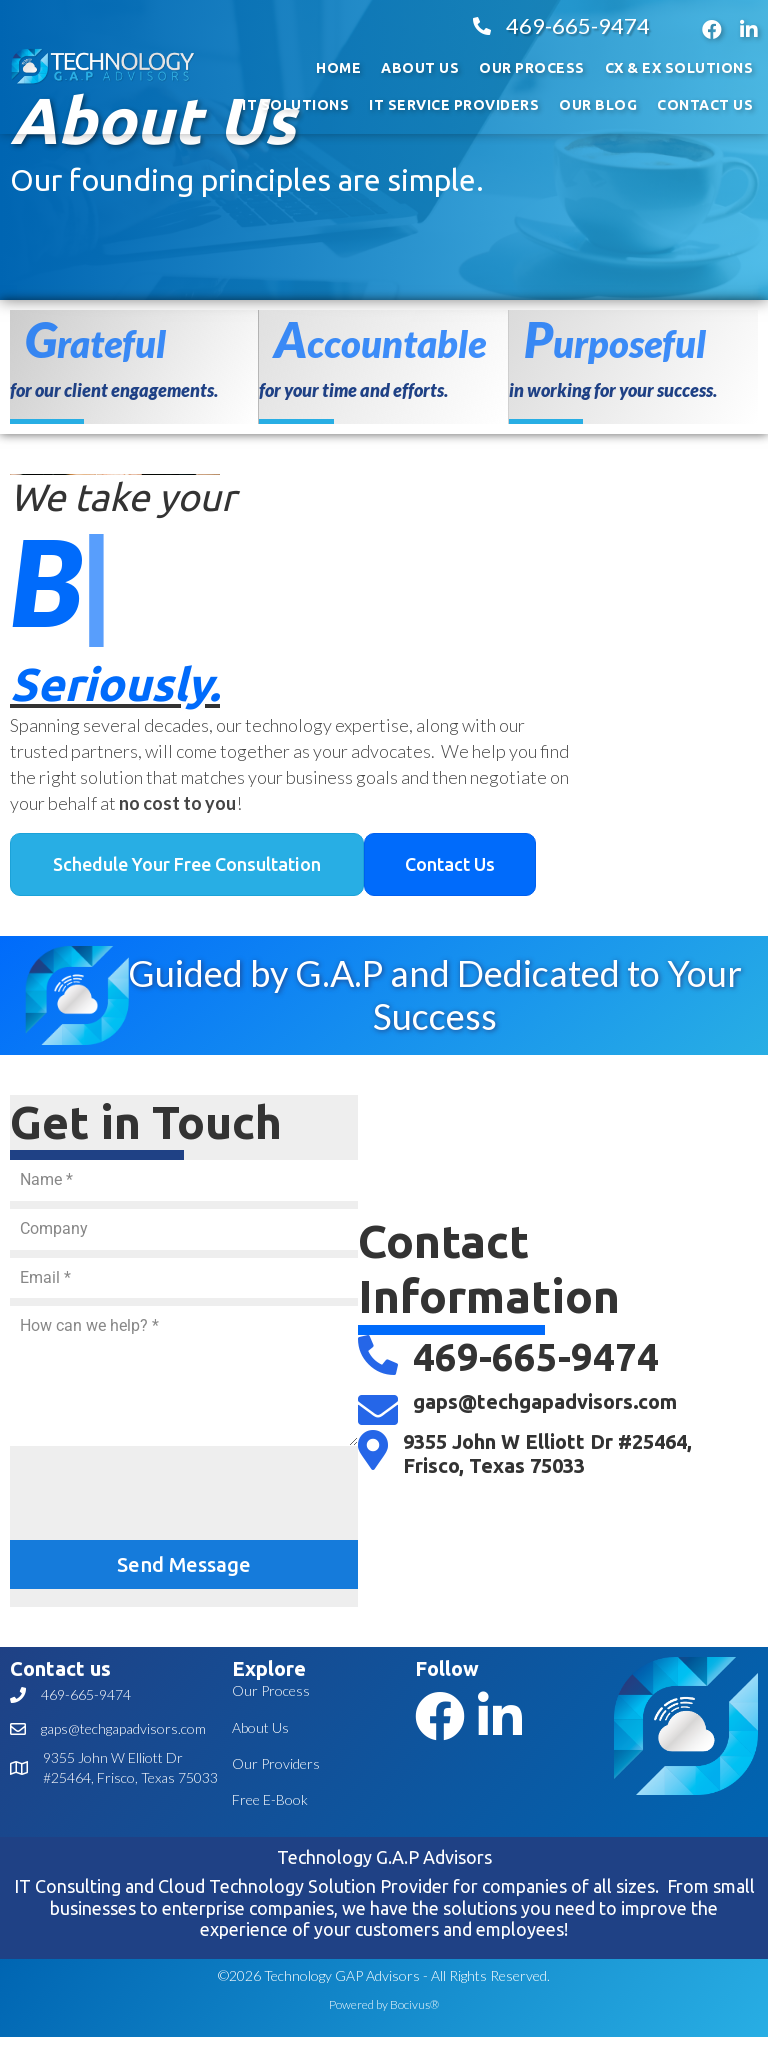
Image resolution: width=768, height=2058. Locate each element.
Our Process (271, 1690)
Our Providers (276, 1763)
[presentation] (162, 1493)
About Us (260, 1727)
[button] (187, 865)
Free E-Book (270, 1799)
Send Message (184, 1564)
